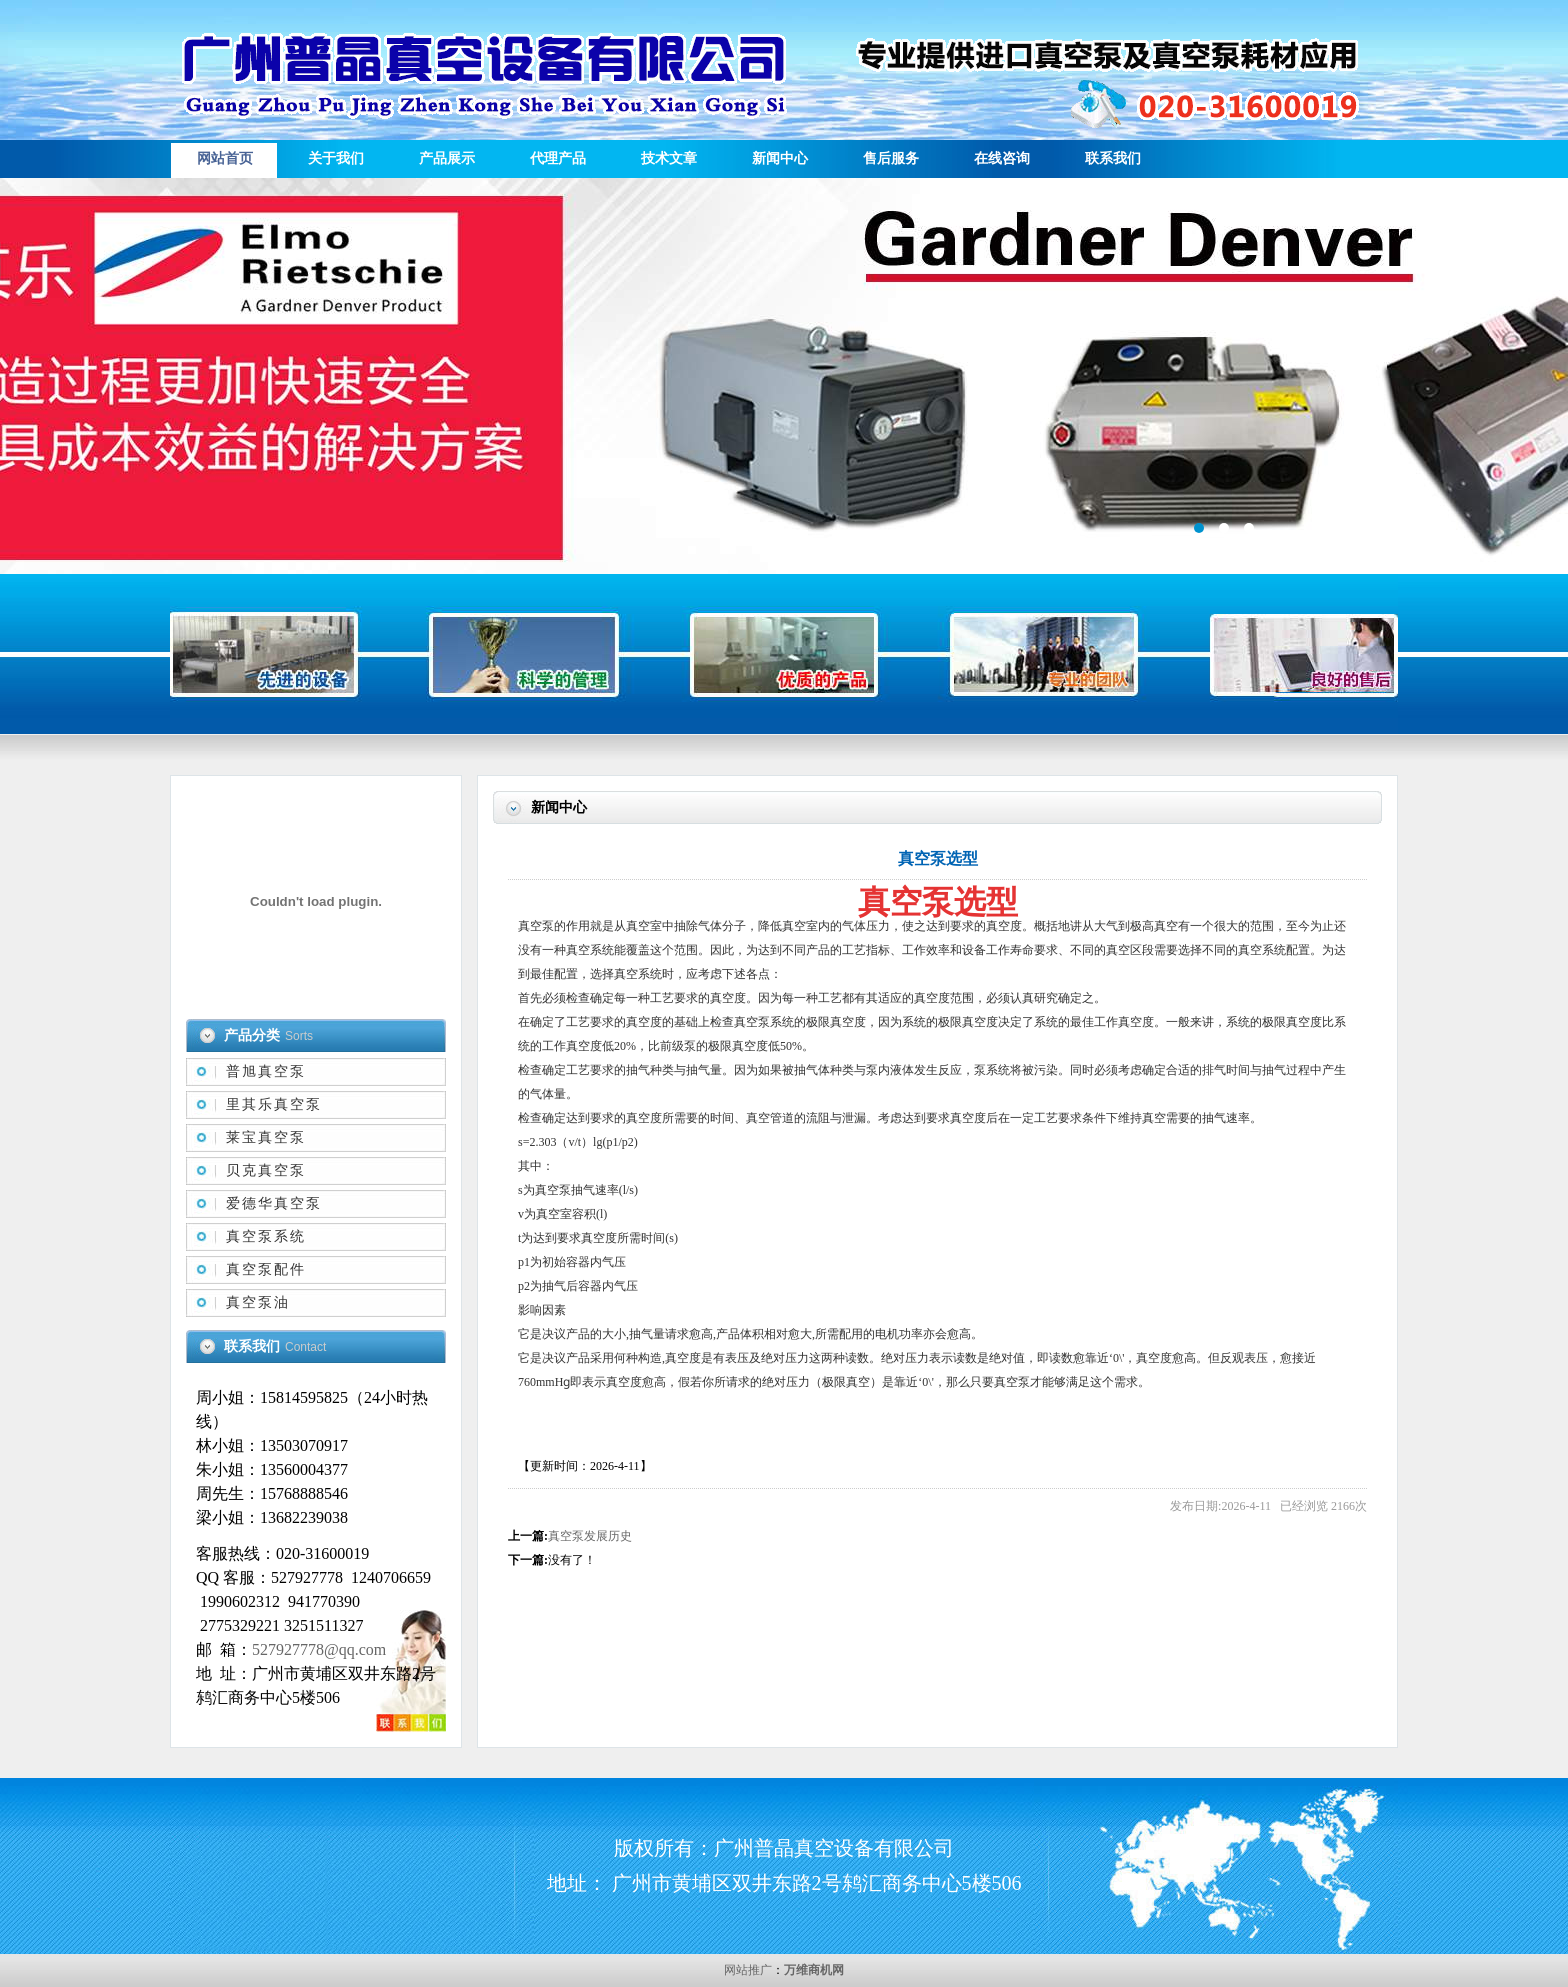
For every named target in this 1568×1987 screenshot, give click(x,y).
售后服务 (891, 158)
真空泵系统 (266, 1236)
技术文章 (669, 158)
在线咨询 (1002, 158)
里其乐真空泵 (274, 1104)
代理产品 (558, 158)
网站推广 (748, 1970)
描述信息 (784, 376)
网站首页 (225, 158)
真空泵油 (258, 1302)
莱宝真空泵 (266, 1137)
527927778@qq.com (319, 1649)
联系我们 (1113, 158)
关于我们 (336, 158)
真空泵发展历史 (590, 1536)
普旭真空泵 (266, 1071)
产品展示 (447, 158)
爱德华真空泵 (274, 1203)
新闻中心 (780, 158)
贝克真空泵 (266, 1170)
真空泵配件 (266, 1269)
